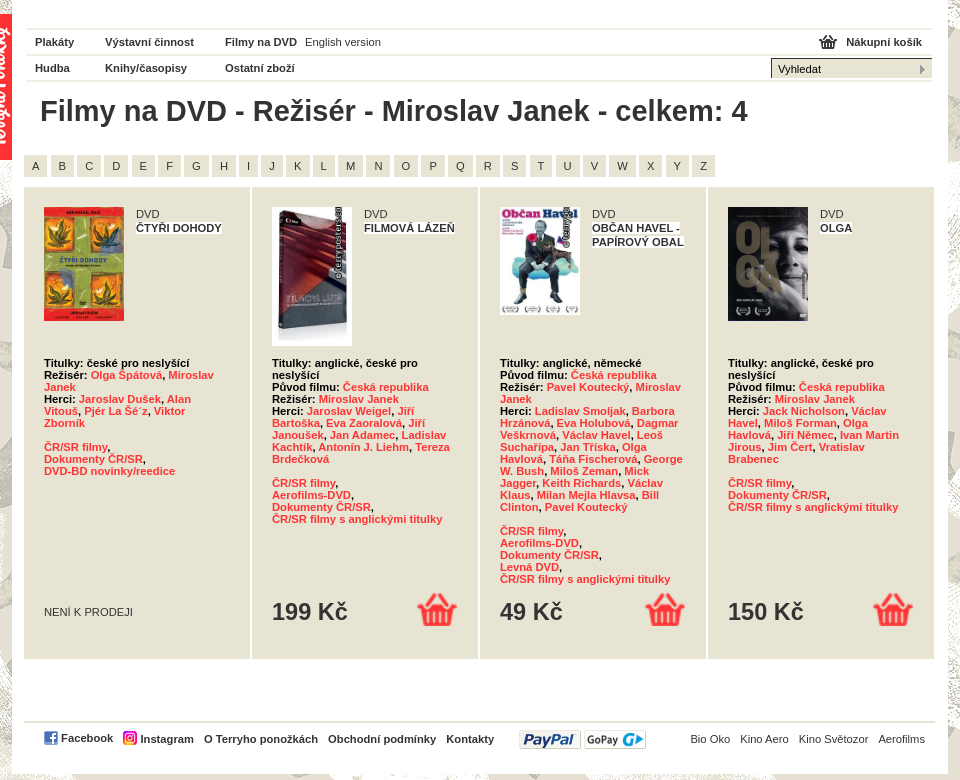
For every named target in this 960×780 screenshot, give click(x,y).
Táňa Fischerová (593, 459)
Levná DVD (529, 567)
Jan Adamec (363, 435)
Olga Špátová (127, 375)
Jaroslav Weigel (349, 411)
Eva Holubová (594, 423)
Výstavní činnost (149, 42)
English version (343, 42)
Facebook (87, 738)
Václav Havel (596, 435)
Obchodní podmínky (382, 739)
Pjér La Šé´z (115, 411)
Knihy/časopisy (146, 68)
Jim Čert (790, 447)
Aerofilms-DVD (311, 495)
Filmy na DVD (261, 42)
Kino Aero (764, 739)
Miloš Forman (800, 423)
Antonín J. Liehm (363, 447)
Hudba (52, 68)
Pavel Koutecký (588, 387)
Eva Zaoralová (364, 423)
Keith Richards (581, 483)
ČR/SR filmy (75, 447)
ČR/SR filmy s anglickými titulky (357, 519)
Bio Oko (710, 739)
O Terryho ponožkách (261, 739)
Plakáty (54, 42)
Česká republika (386, 387)
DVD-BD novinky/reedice (109, 471)
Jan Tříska (587, 447)
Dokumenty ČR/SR (93, 459)
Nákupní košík (884, 42)
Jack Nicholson (804, 411)
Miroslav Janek (359, 399)
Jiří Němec (805, 435)
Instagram (166, 739)
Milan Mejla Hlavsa (586, 495)
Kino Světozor (834, 739)
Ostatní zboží (260, 68)
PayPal (582, 739)
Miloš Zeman (584, 471)
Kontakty (470, 739)
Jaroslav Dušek (120, 399)
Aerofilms (901, 739)
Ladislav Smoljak (580, 411)
